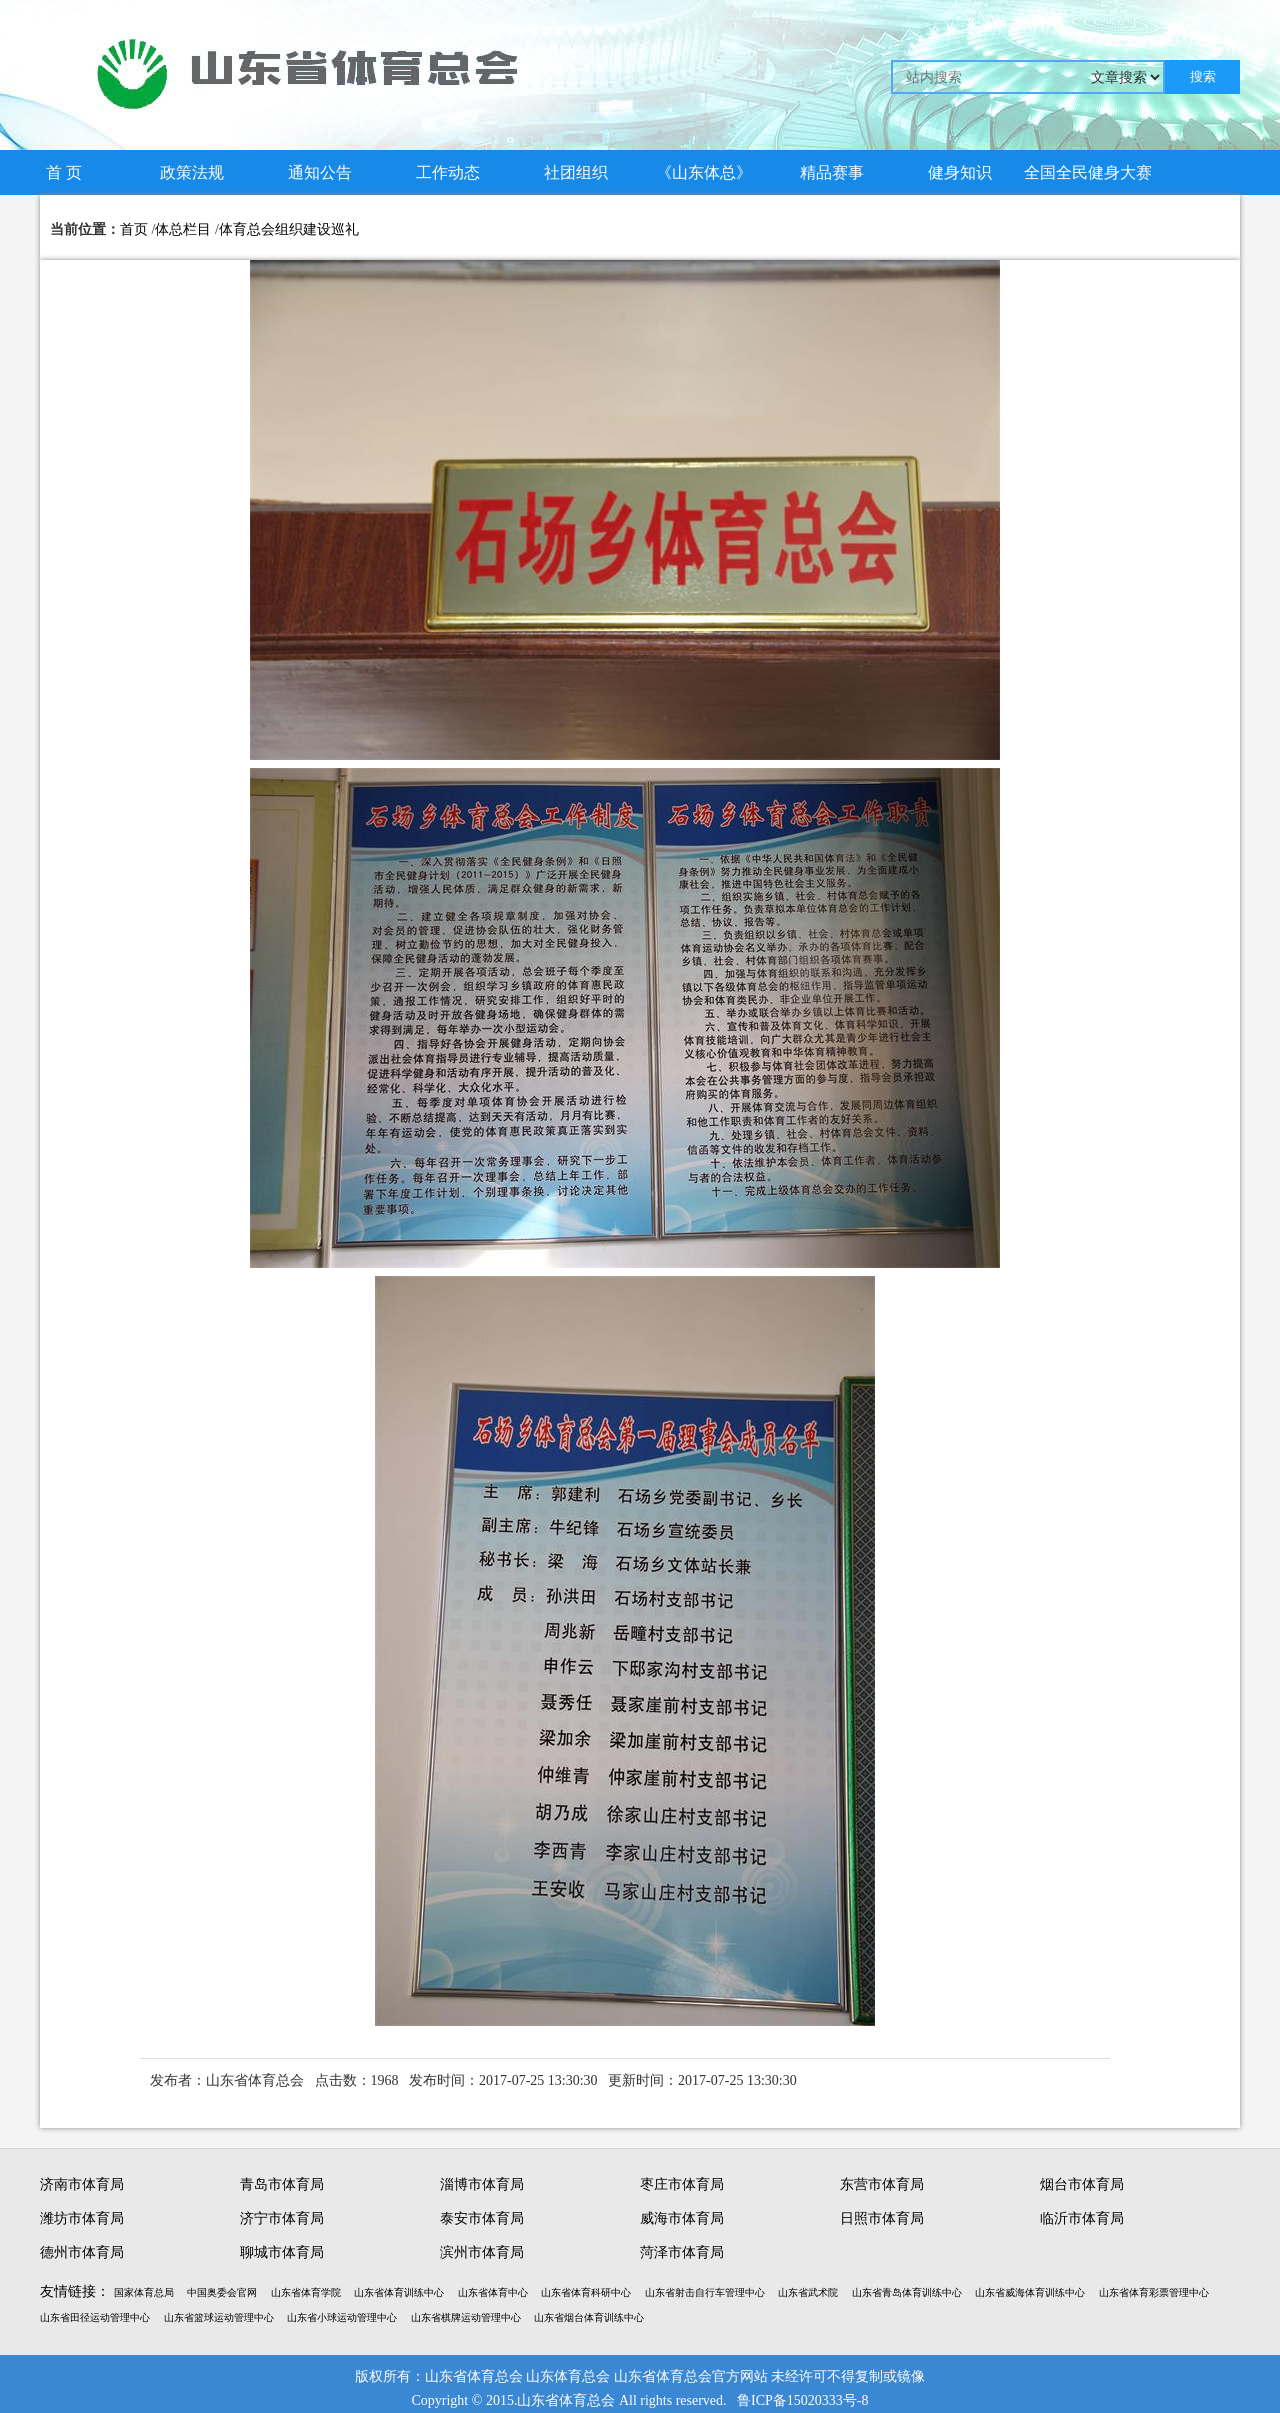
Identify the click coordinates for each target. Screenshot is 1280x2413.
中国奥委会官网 (222, 2292)
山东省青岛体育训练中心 (907, 2292)
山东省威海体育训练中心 (1030, 2292)
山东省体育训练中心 (399, 2292)
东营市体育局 (882, 2184)
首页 (134, 229)
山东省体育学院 (306, 2292)
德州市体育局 (82, 2252)
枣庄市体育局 (682, 2184)
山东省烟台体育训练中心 (589, 2317)
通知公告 (320, 172)
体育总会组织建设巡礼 (289, 229)
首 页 (64, 172)
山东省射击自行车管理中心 (705, 2292)
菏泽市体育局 (682, 2252)
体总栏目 (183, 229)
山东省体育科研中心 (586, 2292)
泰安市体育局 (482, 2218)
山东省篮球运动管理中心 (219, 2317)
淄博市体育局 (482, 2184)
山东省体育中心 (493, 2292)
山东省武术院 (808, 2292)
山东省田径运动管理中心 (95, 2317)
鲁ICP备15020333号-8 (802, 2400)
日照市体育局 (882, 2218)
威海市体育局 (682, 2218)
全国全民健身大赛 (1088, 172)
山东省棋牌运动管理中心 (466, 2317)
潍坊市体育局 (82, 2218)
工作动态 (448, 172)
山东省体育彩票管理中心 (1154, 2292)
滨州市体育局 (482, 2252)
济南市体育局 (82, 2184)
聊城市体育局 (282, 2252)
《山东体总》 (704, 172)
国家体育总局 (144, 2292)
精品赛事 (832, 172)
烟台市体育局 (1082, 2184)
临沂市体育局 (1082, 2218)
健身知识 (960, 172)
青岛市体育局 (282, 2184)
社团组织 (576, 172)
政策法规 (192, 172)
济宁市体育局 (282, 2218)
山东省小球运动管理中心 (342, 2317)
